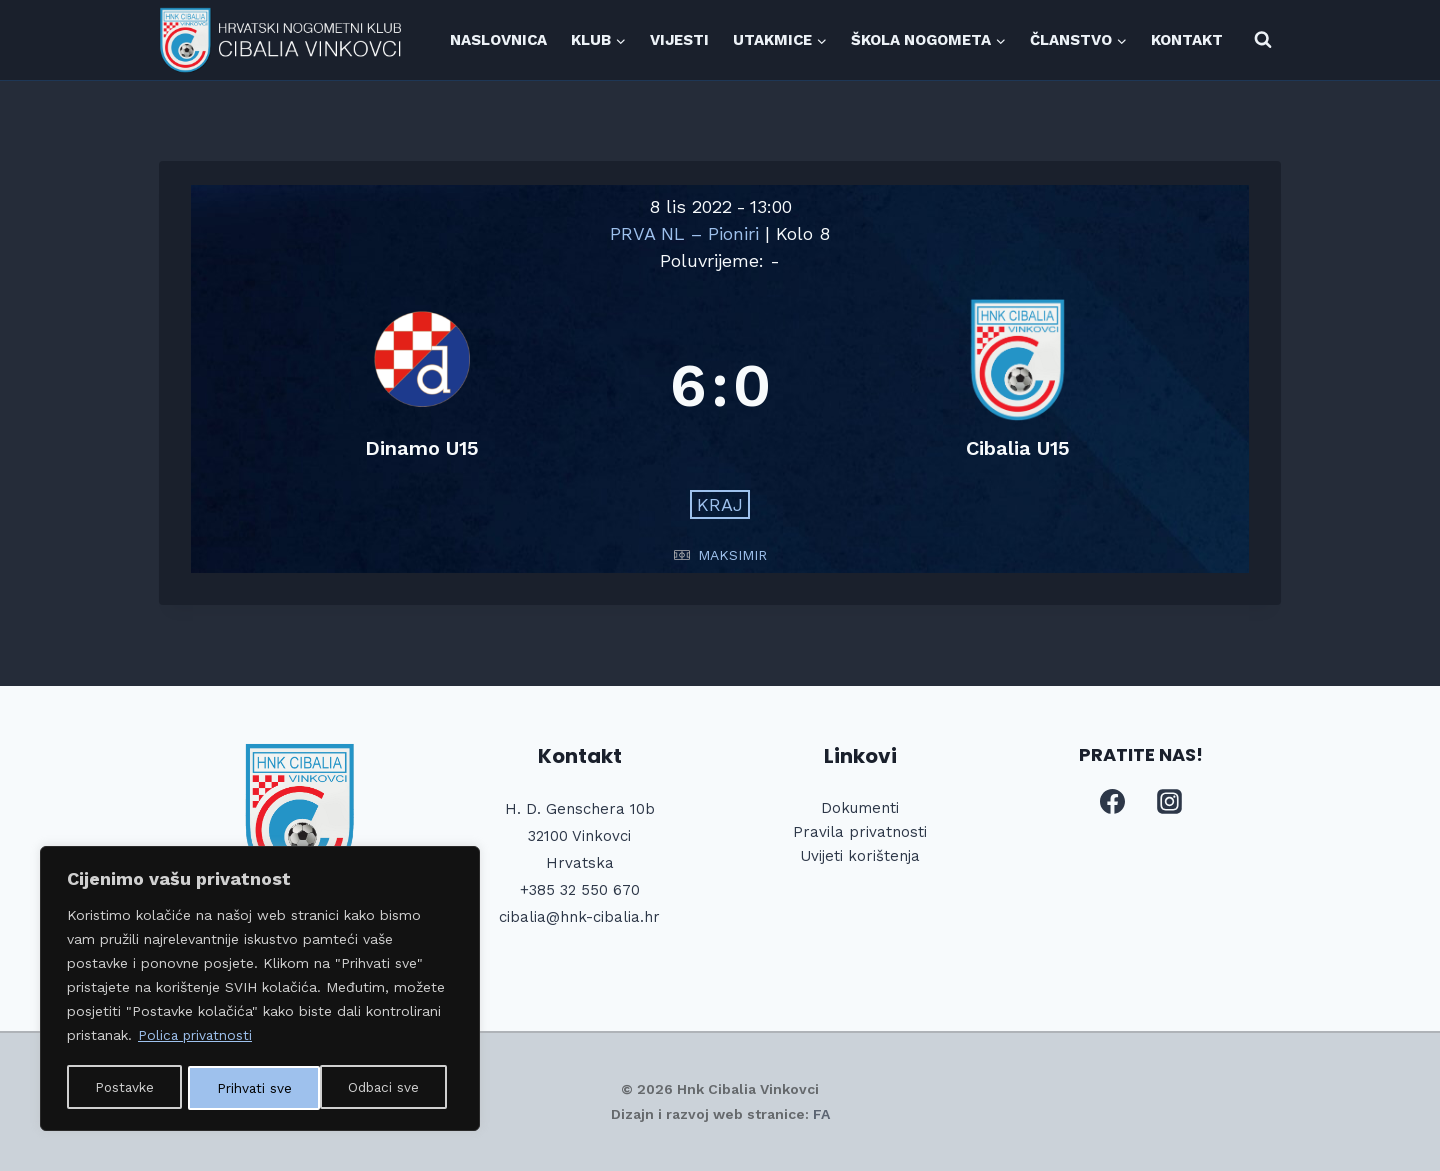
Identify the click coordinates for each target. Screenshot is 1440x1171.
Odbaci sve (253, 1088)
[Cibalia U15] (1018, 385)
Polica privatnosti (196, 1038)
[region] (260, 990)
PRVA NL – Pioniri (687, 233)
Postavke (124, 1088)
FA (821, 1114)
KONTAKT (1187, 40)
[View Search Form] (1263, 40)
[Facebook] (1112, 802)
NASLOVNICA (498, 40)
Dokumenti (860, 808)
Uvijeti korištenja (860, 856)
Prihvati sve (389, 1088)
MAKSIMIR (732, 555)
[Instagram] (1170, 802)
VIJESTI (679, 40)
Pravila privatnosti (860, 832)
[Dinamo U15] (422, 385)
